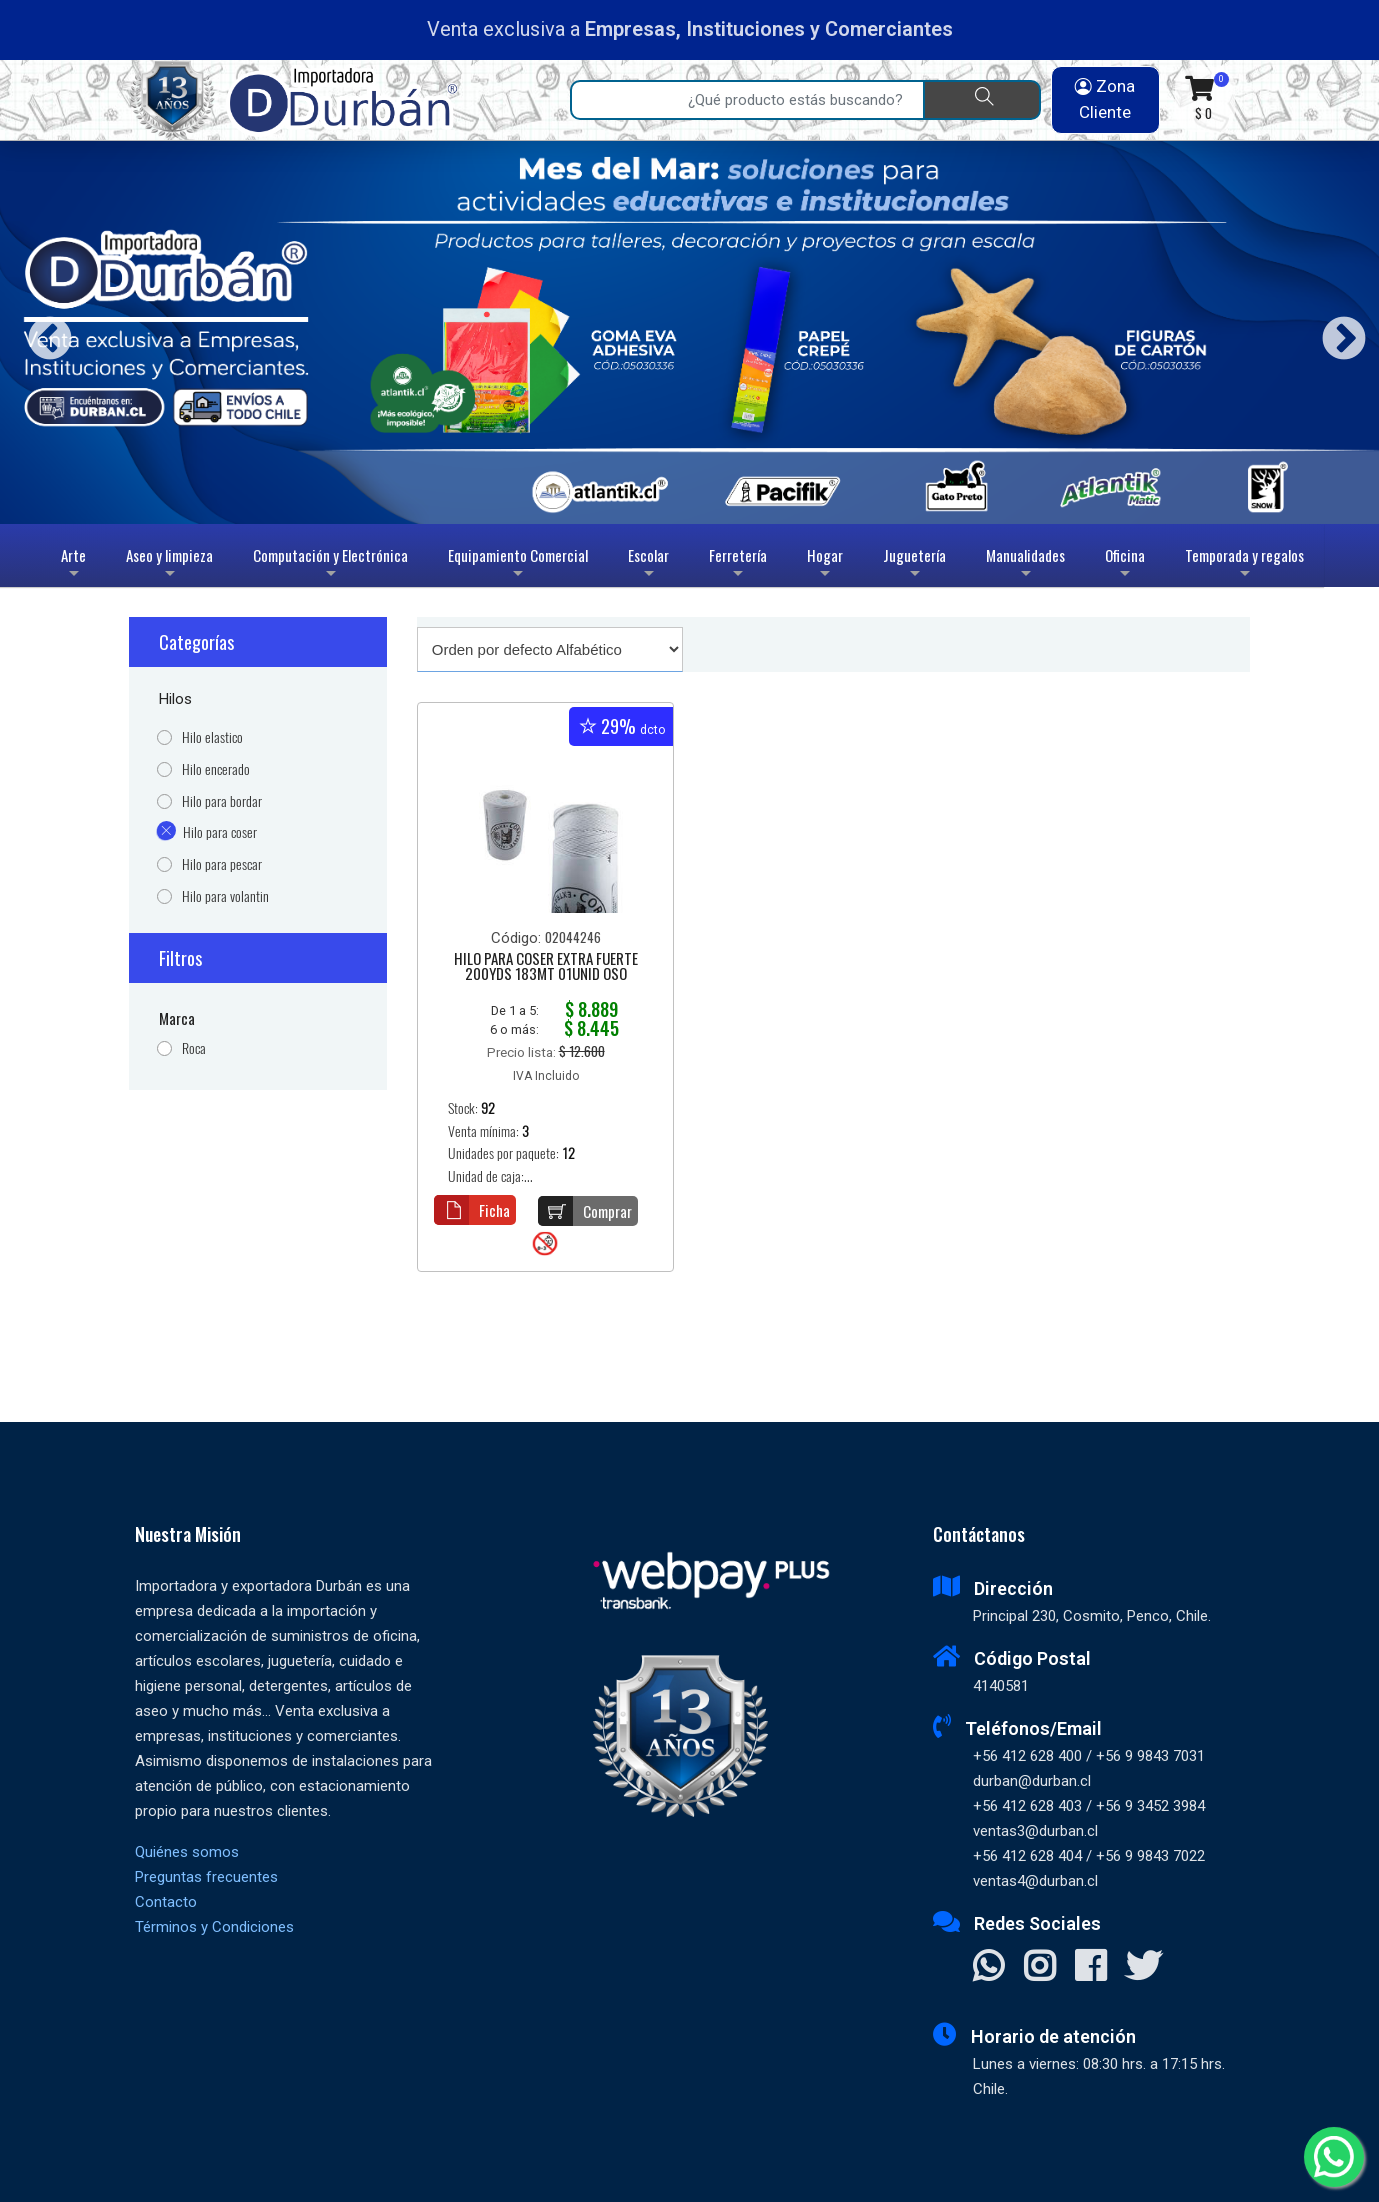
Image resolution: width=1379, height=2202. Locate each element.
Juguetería (914, 565)
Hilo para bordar (222, 801)
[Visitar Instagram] (1039, 1968)
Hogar (825, 565)
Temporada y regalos (1244, 565)
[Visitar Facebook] (1090, 1968)
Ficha (472, 1210)
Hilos (175, 699)
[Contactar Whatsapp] (988, 1968)
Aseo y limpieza (169, 565)
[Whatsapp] (1334, 2157)
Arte (75, 565)
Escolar (648, 565)
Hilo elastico (212, 737)
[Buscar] (982, 100)
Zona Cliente (1105, 99)
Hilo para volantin (225, 896)
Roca (194, 1048)
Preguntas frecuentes (206, 1877)
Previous (42, 332)
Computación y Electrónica (330, 565)
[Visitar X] (1143, 1968)
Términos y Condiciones (214, 1927)
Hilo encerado (216, 769)
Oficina (1125, 565)
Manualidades (1025, 565)
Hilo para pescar (222, 864)
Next (1336, 332)
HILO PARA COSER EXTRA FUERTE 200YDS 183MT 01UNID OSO (546, 967)
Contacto (166, 1902)
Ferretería (738, 565)
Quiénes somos (187, 1852)
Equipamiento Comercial (518, 565)
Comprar (585, 1211)
